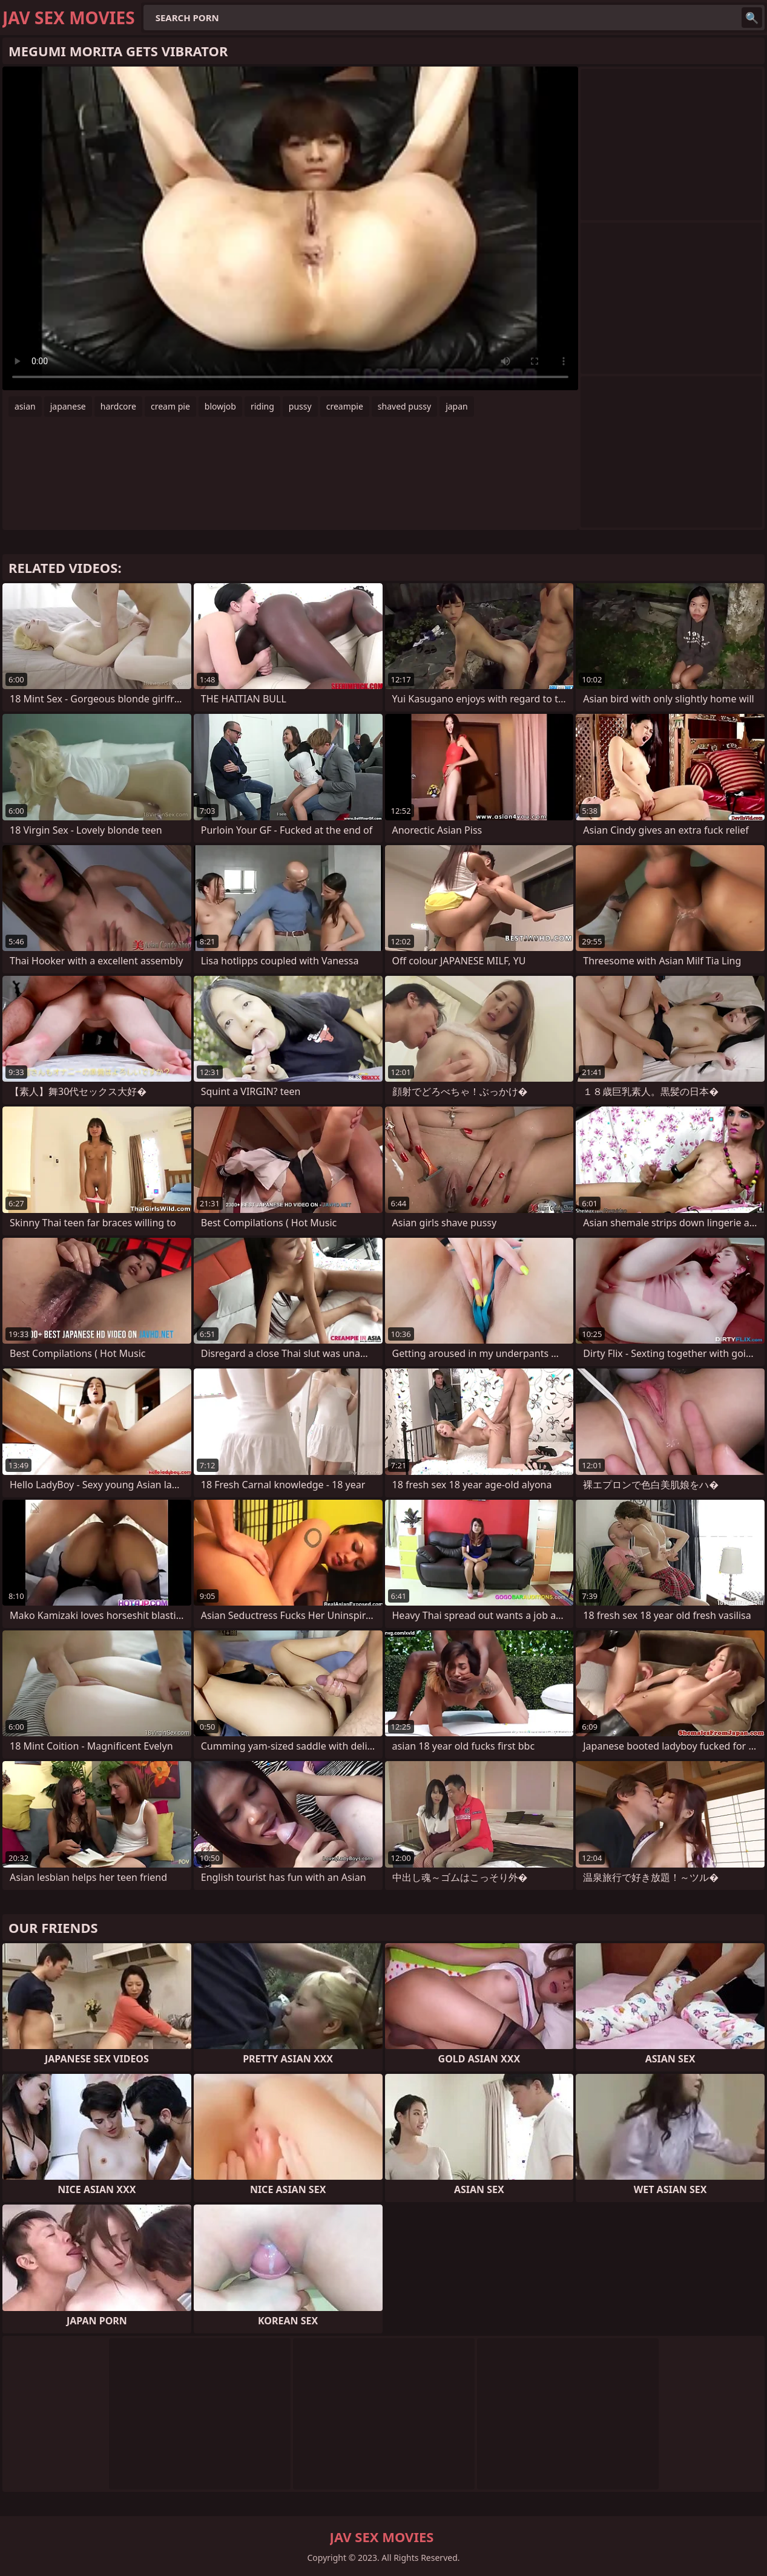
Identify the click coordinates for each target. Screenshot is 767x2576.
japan (457, 406)
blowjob (220, 406)
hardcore (118, 406)
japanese (68, 406)
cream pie (170, 406)
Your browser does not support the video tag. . (290, 228)
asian (25, 406)
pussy (300, 406)
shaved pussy (404, 406)
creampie (344, 406)
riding (262, 406)
